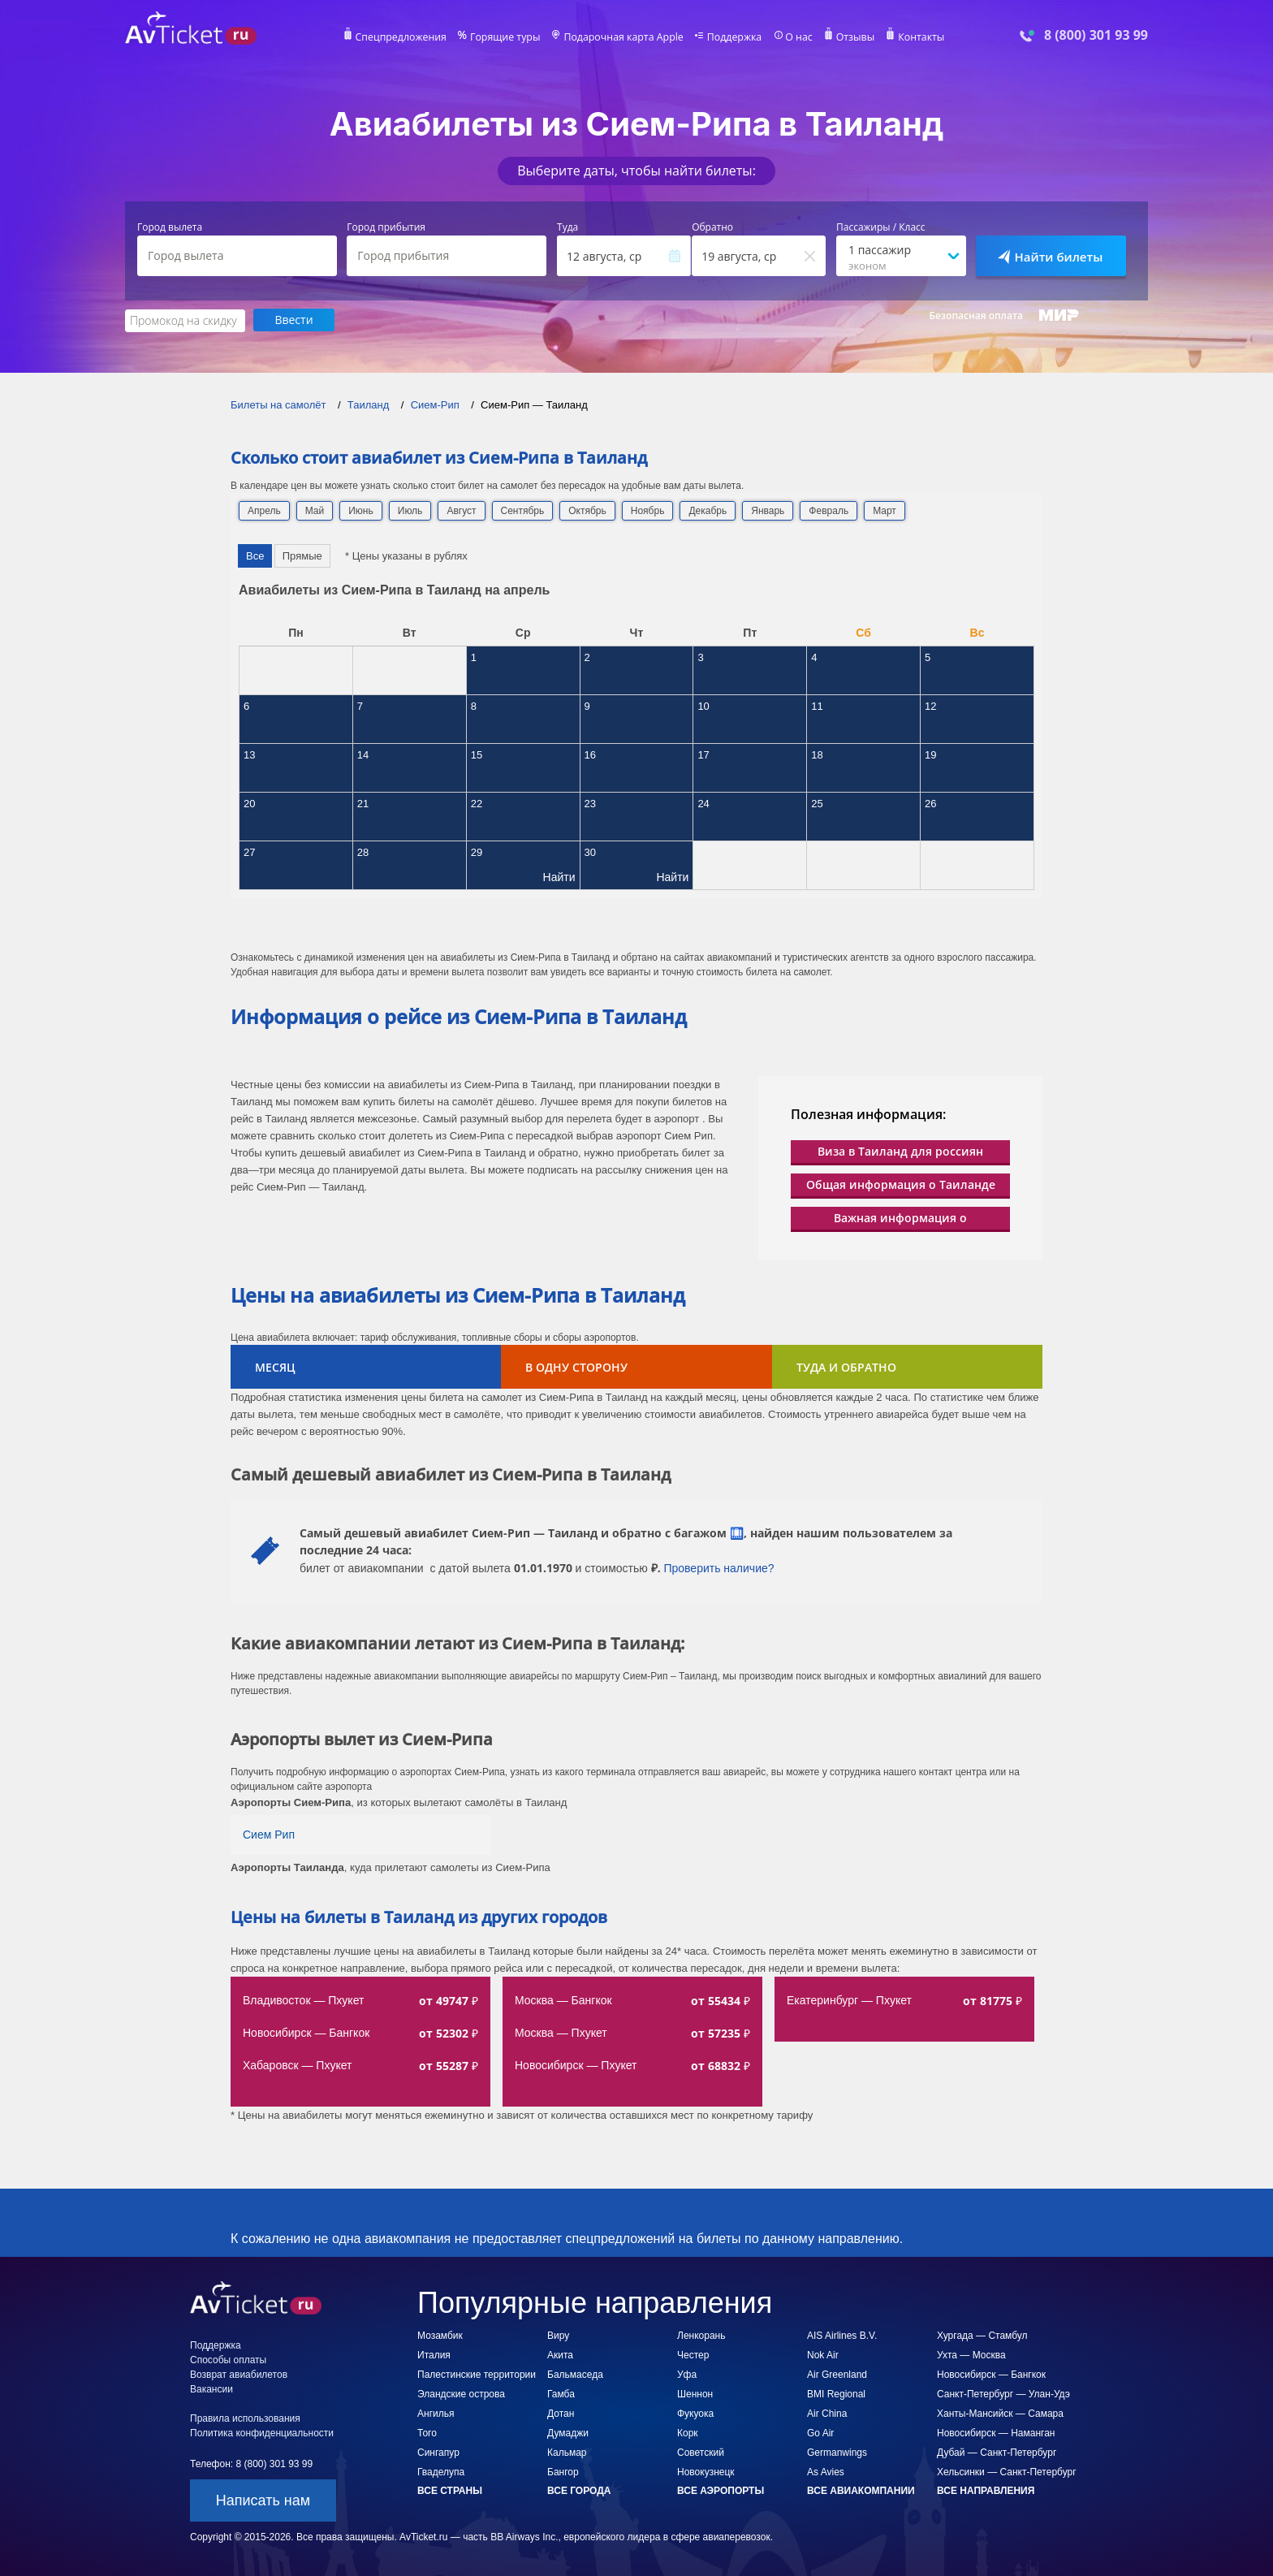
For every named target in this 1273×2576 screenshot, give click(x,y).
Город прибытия (386, 227)
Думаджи (568, 2432)
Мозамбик (440, 2334)
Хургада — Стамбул (982, 2334)
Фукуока (695, 2412)
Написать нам (263, 2500)
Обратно (712, 227)
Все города (579, 2490)
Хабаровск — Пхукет (297, 2064)
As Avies (825, 2471)
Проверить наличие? (718, 1567)
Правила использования (245, 2417)
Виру (558, 2334)
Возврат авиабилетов (238, 2373)
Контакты (916, 37)
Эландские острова (461, 2393)
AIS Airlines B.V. (842, 2334)
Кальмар (567, 2451)
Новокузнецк (706, 2471)
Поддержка (732, 37)
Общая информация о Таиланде (900, 1183)
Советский (700, 2451)
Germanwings (837, 2451)
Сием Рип (269, 1833)
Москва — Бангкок (563, 1999)
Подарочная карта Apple (624, 37)
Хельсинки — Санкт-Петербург (1007, 2471)
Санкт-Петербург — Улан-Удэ (1003, 2393)
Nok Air (823, 2354)
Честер (693, 2354)
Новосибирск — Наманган (996, 2432)
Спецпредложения (406, 37)
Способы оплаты (228, 2359)
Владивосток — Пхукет (303, 1999)
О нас (795, 37)
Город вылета (169, 227)
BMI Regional (836, 2393)
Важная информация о (900, 1217)
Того (427, 2432)
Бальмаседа (575, 2373)
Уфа (687, 2373)
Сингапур (438, 2451)
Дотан (560, 2412)
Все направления (985, 2490)
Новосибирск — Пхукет (575, 2064)
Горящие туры (508, 37)
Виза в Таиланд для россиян (900, 1150)
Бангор (563, 2471)
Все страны (449, 2490)
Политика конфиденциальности (262, 2432)
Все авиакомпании (861, 2490)
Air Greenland (837, 2373)
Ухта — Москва (971, 2354)
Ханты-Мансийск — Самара (1000, 2412)
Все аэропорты (720, 2490)
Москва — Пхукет (561, 2031)
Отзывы (851, 37)
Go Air (820, 2432)
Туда (567, 227)
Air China (827, 2412)
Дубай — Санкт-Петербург (996, 2451)
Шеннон (695, 2393)
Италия (434, 2354)
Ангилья (435, 2412)
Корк (687, 2432)
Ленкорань (701, 2334)
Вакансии (211, 2388)
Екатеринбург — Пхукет (849, 1999)
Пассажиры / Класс (881, 227)
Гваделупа (440, 2471)
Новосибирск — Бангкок (306, 2031)
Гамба (561, 2393)
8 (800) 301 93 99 (1096, 35)
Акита (560, 2354)
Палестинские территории (476, 2373)
